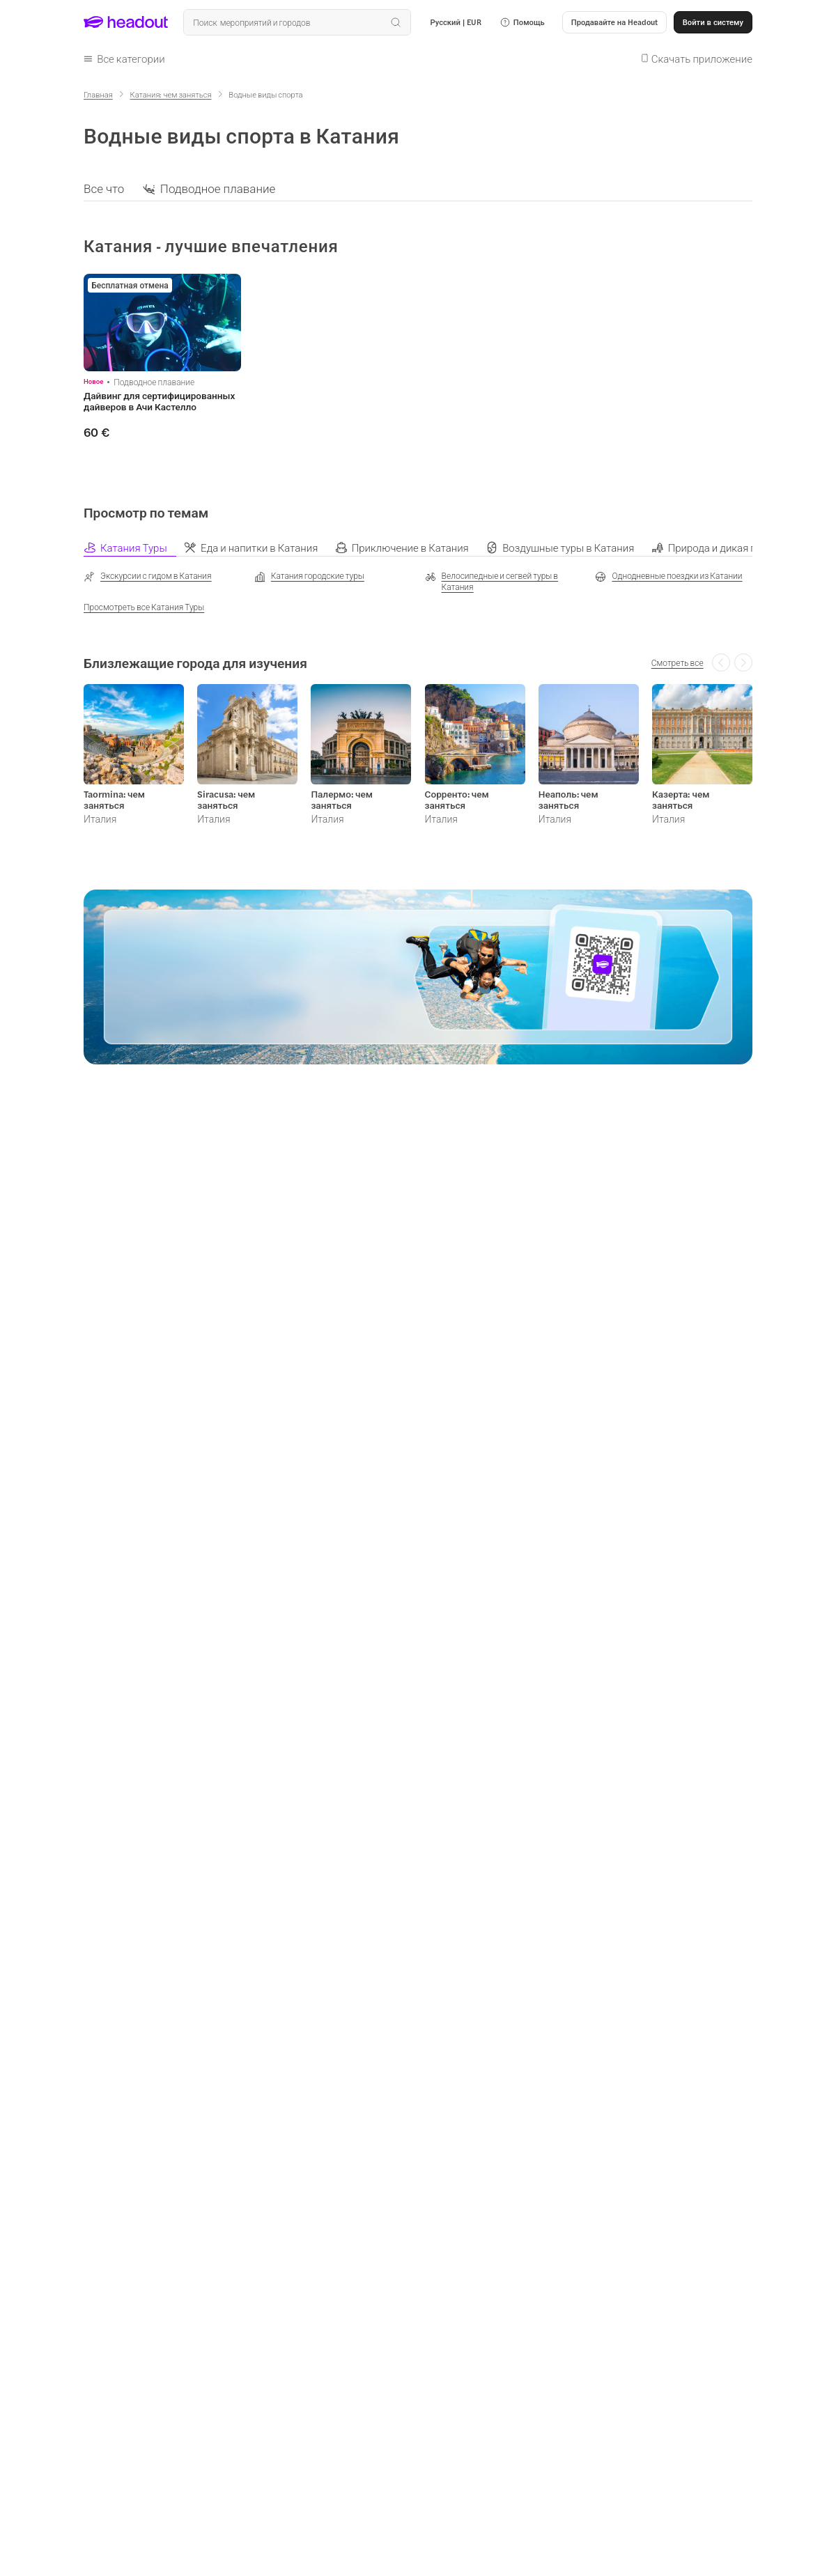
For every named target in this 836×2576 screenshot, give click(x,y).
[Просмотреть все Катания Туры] (144, 606)
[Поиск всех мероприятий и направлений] (297, 22)
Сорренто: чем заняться (457, 800)
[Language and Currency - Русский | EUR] (455, 22)
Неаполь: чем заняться (568, 800)
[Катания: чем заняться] (171, 94)
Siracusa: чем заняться (226, 800)
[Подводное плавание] (218, 188)
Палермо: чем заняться (342, 800)
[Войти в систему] (713, 22)
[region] (418, 188)
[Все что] (104, 188)
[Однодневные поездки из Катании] (668, 577)
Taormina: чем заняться (114, 800)
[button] (522, 22)
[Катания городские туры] (309, 577)
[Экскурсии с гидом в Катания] (148, 577)
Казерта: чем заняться (680, 800)
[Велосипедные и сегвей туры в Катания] (503, 582)
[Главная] (98, 94)
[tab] (134, 547)
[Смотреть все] (677, 662)
